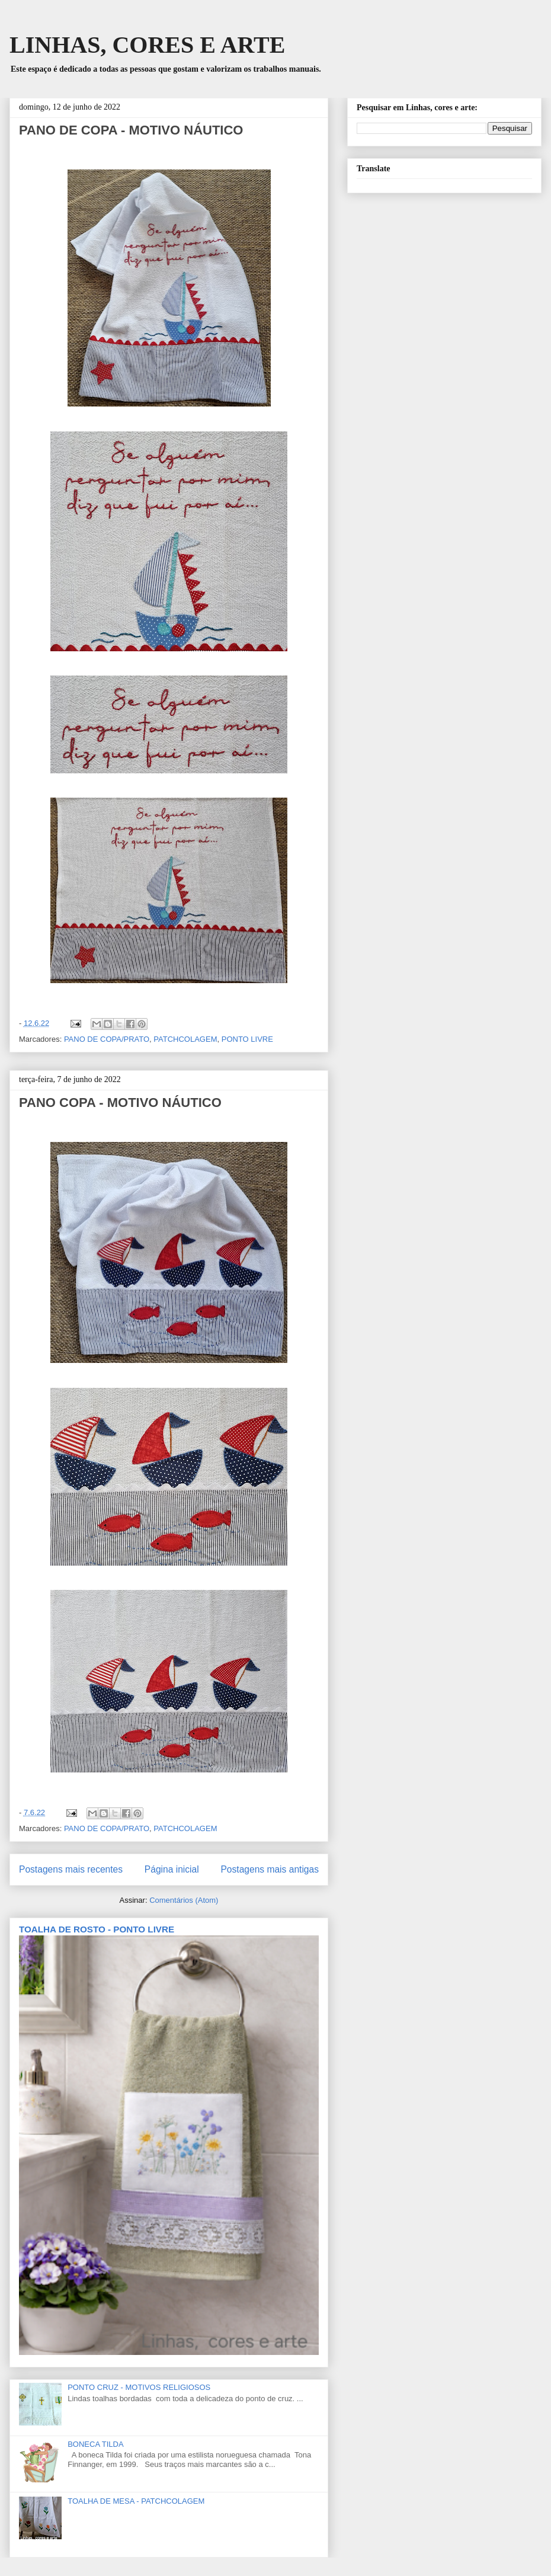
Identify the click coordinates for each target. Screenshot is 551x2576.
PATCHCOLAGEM (185, 1039)
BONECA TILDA (95, 2444)
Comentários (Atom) (183, 1900)
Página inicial (172, 1869)
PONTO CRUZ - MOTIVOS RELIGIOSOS (139, 2387)
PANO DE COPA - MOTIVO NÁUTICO (131, 130)
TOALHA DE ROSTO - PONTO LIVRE (96, 1929)
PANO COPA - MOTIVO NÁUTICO (120, 1102)
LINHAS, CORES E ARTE (147, 44)
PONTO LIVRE (247, 1039)
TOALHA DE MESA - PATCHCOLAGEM (136, 2501)
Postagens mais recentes (71, 1869)
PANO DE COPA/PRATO (106, 1039)
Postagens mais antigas (269, 1869)
